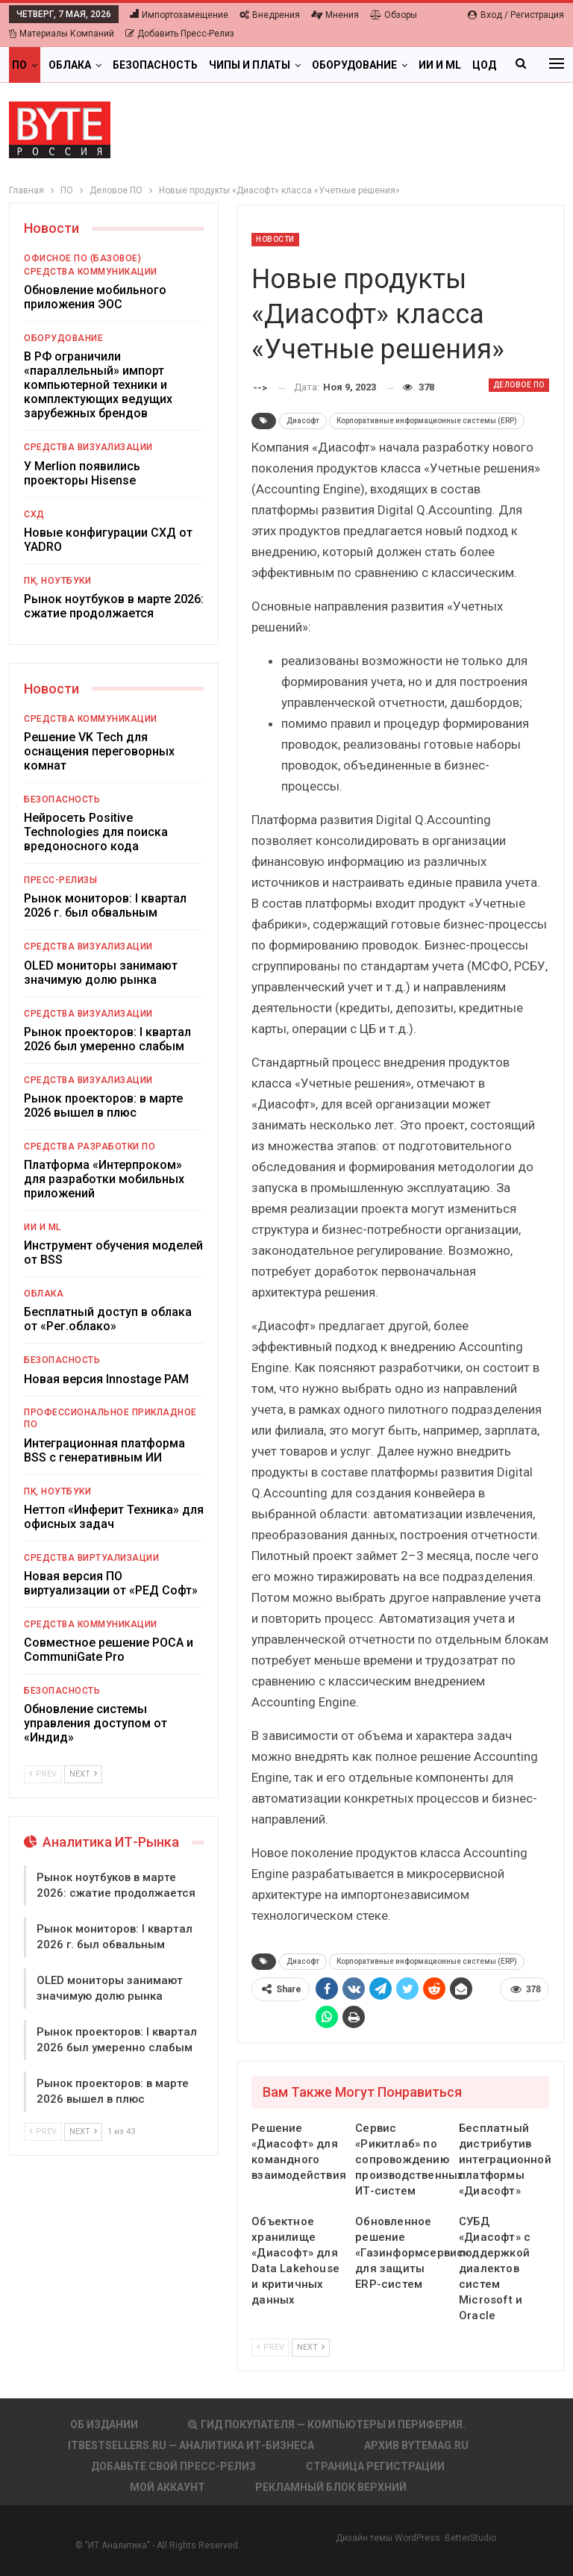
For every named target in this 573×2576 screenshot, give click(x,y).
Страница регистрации (375, 2466)
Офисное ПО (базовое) (82, 258)
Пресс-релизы (60, 880)
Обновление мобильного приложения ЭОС (95, 297)
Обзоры (393, 15)
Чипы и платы (249, 65)
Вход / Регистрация (516, 15)
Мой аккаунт (167, 2487)
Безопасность (155, 65)
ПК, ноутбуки (57, 581)
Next (311, 2347)
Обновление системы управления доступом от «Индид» (95, 1723)
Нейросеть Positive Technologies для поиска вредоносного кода (96, 832)
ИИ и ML (42, 1227)
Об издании (104, 2424)
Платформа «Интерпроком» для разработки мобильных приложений (104, 1179)
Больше (441, 65)
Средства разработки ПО (89, 1146)
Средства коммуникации (90, 271)
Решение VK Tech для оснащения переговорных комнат (99, 751)
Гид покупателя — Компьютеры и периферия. (327, 2424)
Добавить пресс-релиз (179, 33)
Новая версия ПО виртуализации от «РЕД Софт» (111, 1583)
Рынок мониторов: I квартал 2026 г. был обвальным (105, 905)
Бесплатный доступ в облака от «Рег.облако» (108, 1319)
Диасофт (302, 421)
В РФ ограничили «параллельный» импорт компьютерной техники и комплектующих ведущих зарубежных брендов (98, 384)
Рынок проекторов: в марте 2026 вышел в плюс (103, 1105)
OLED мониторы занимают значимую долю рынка (101, 972)
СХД (34, 514)
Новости (275, 239)
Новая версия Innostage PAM (106, 1379)
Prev (270, 2347)
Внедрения (269, 15)
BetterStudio (470, 2538)
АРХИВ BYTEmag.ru (416, 2445)
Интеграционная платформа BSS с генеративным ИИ (104, 1450)
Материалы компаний (61, 33)
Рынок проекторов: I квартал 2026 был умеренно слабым (107, 1039)
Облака (69, 65)
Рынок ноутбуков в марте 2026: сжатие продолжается (114, 606)
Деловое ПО (519, 385)
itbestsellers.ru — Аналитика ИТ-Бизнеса (191, 2445)
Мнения (335, 15)
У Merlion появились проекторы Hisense (82, 473)
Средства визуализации (88, 447)
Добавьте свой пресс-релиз (173, 2466)
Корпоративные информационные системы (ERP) (426, 421)
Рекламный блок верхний (331, 2487)
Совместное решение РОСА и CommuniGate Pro (108, 1649)
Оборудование (354, 65)
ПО (19, 65)
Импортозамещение (179, 15)
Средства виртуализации (91, 1558)
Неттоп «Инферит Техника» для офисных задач (114, 1517)
